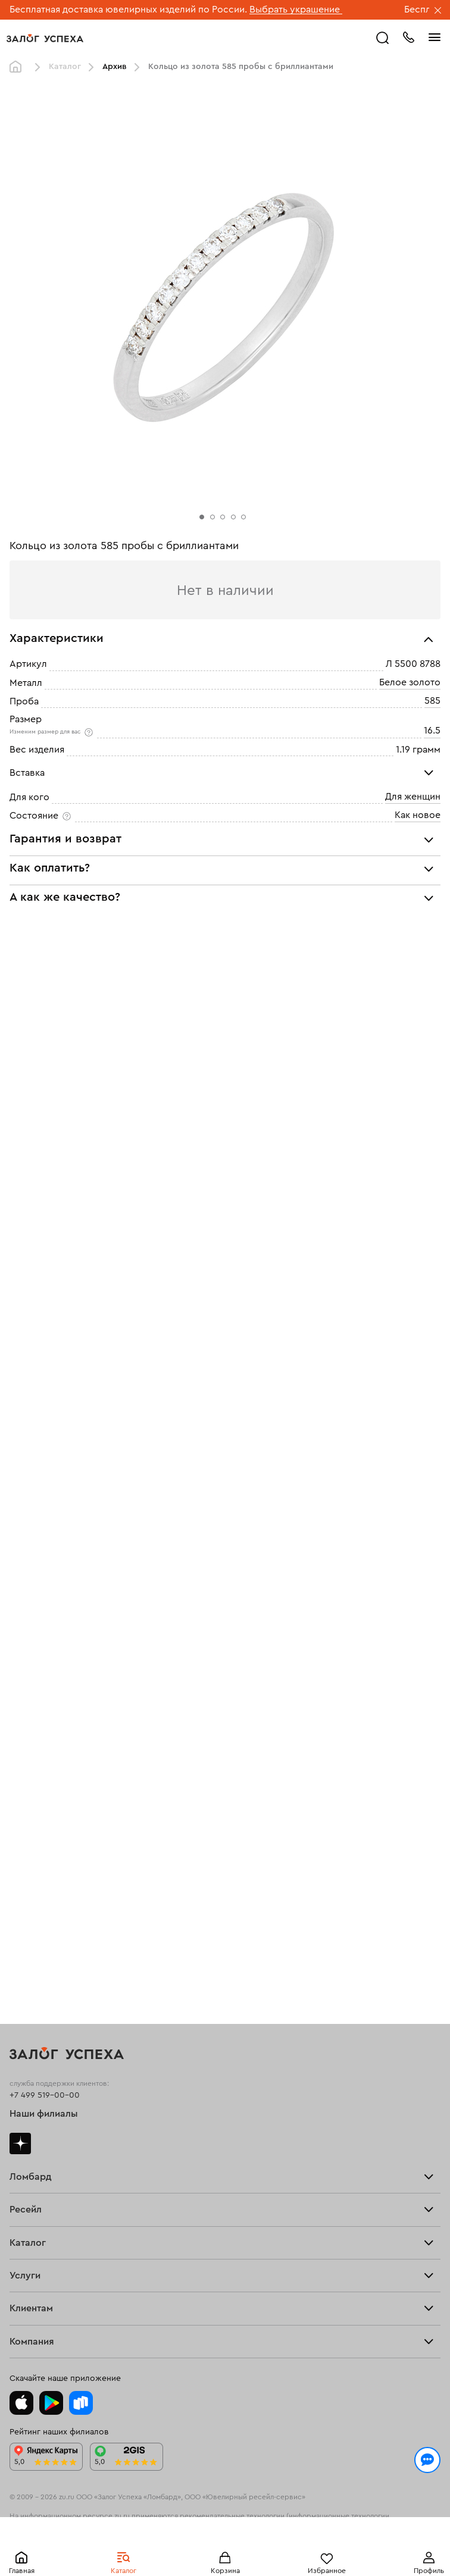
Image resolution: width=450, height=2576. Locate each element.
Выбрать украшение (295, 9)
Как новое (417, 815)
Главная (18, 67)
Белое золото (409, 682)
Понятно (225, 2547)
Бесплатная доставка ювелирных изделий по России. (128, 9)
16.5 (432, 730)
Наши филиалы (44, 2114)
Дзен (20, 2143)
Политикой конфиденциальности (84, 2518)
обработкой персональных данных (229, 2518)
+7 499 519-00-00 (45, 2095)
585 (432, 701)
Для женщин (412, 796)
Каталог (65, 66)
